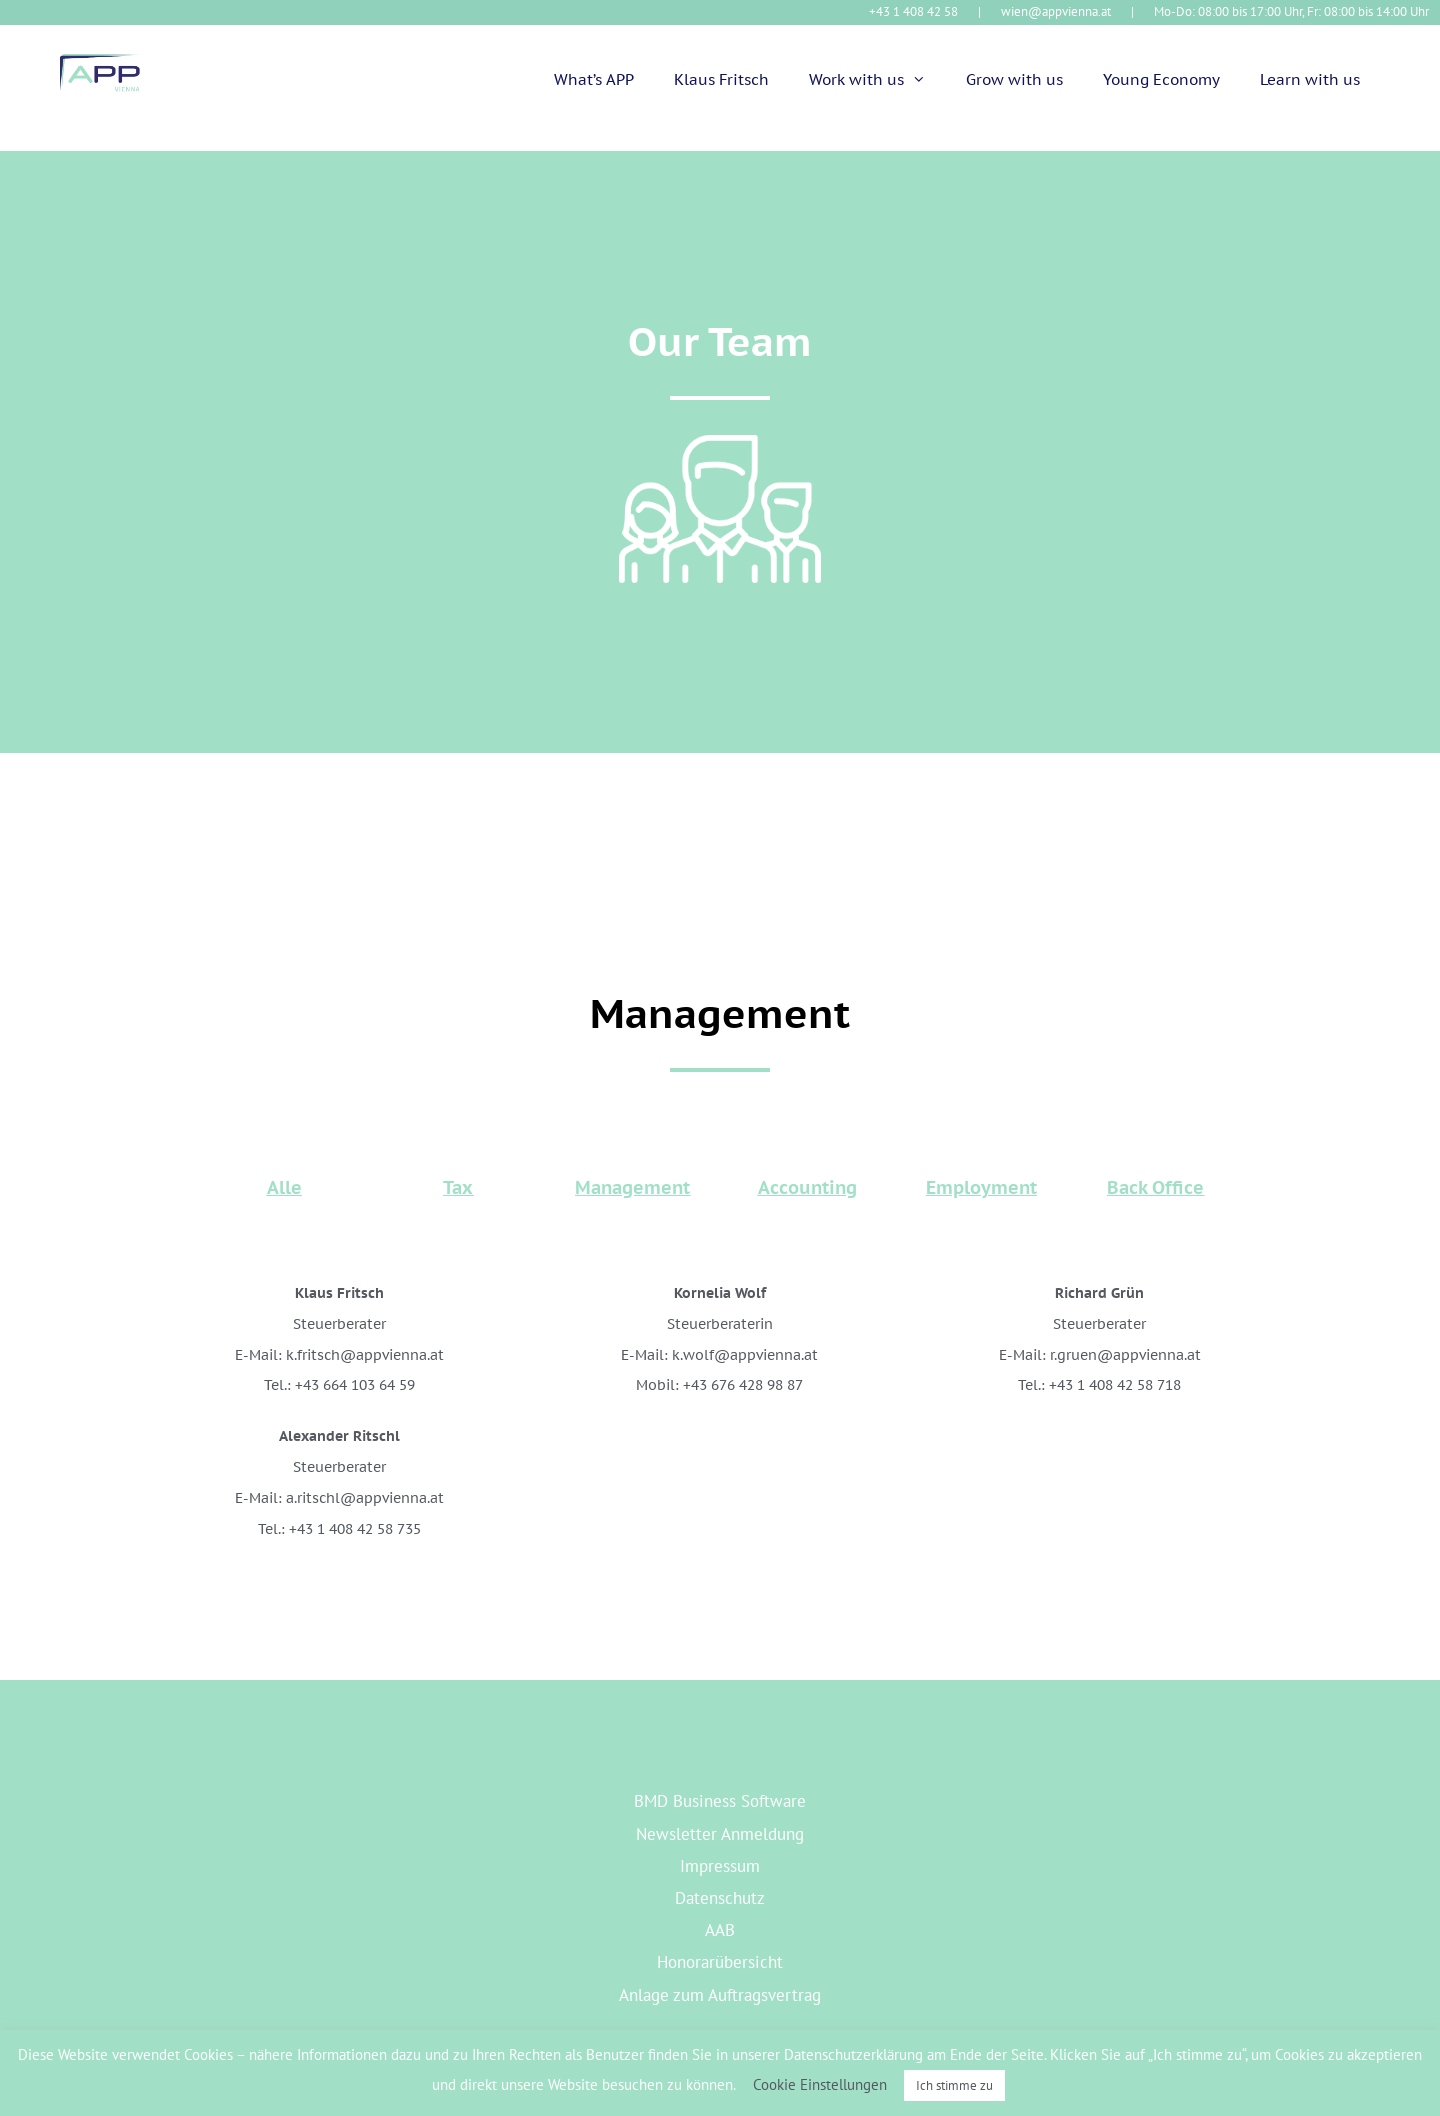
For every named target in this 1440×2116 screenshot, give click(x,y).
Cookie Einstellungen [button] (820, 2084)
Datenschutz (720, 1898)
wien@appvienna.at (1056, 11)
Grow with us (1014, 79)
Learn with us (1310, 79)
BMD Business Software (720, 1801)
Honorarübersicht (720, 1962)
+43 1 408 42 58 (913, 11)
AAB (720, 1930)
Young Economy (1161, 79)
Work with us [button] (877, 80)
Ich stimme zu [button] (954, 2085)
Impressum (720, 1866)
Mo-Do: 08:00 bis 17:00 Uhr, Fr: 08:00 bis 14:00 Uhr (1291, 11)
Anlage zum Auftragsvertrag (720, 1995)
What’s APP (594, 79)
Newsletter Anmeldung (720, 1834)
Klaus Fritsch (721, 79)
